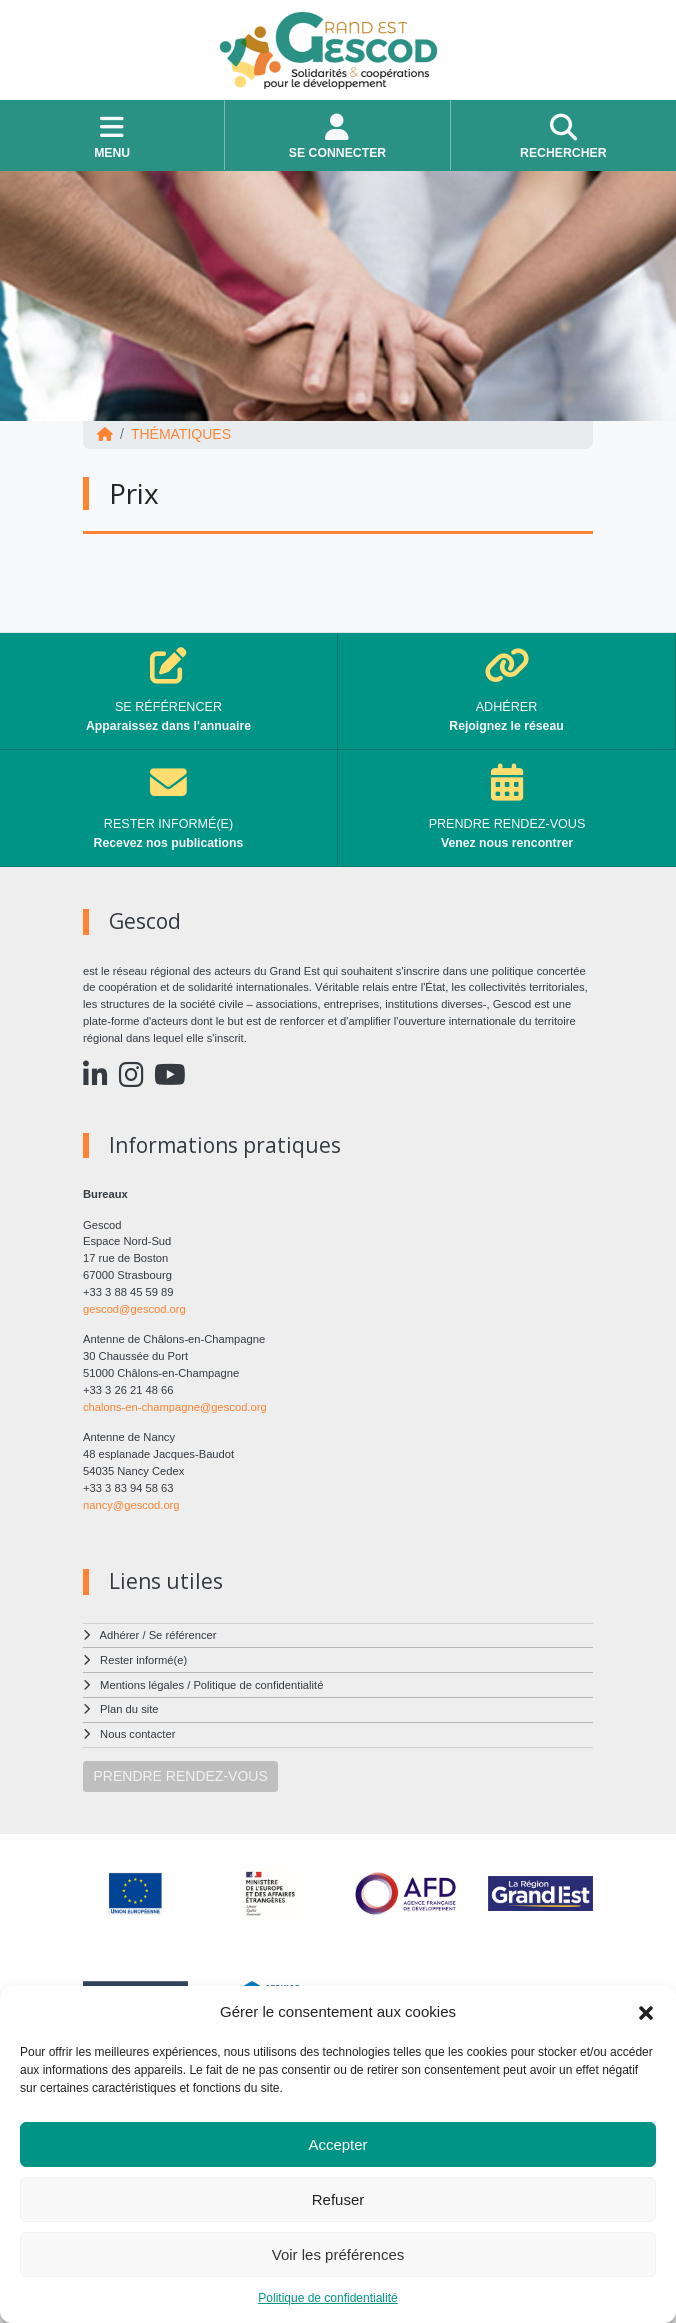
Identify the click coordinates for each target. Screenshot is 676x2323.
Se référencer (183, 1635)
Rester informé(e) (143, 1660)
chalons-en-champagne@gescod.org (175, 1407)
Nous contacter (137, 1734)
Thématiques (181, 434)
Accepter (337, 2144)
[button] (646, 2012)
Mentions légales (142, 1685)
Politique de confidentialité (327, 2298)
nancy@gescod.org (131, 1505)
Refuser (338, 2199)
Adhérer (120, 1635)
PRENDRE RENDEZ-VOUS (181, 1776)
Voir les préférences (338, 2254)
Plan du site (129, 1709)
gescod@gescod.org (134, 1309)
